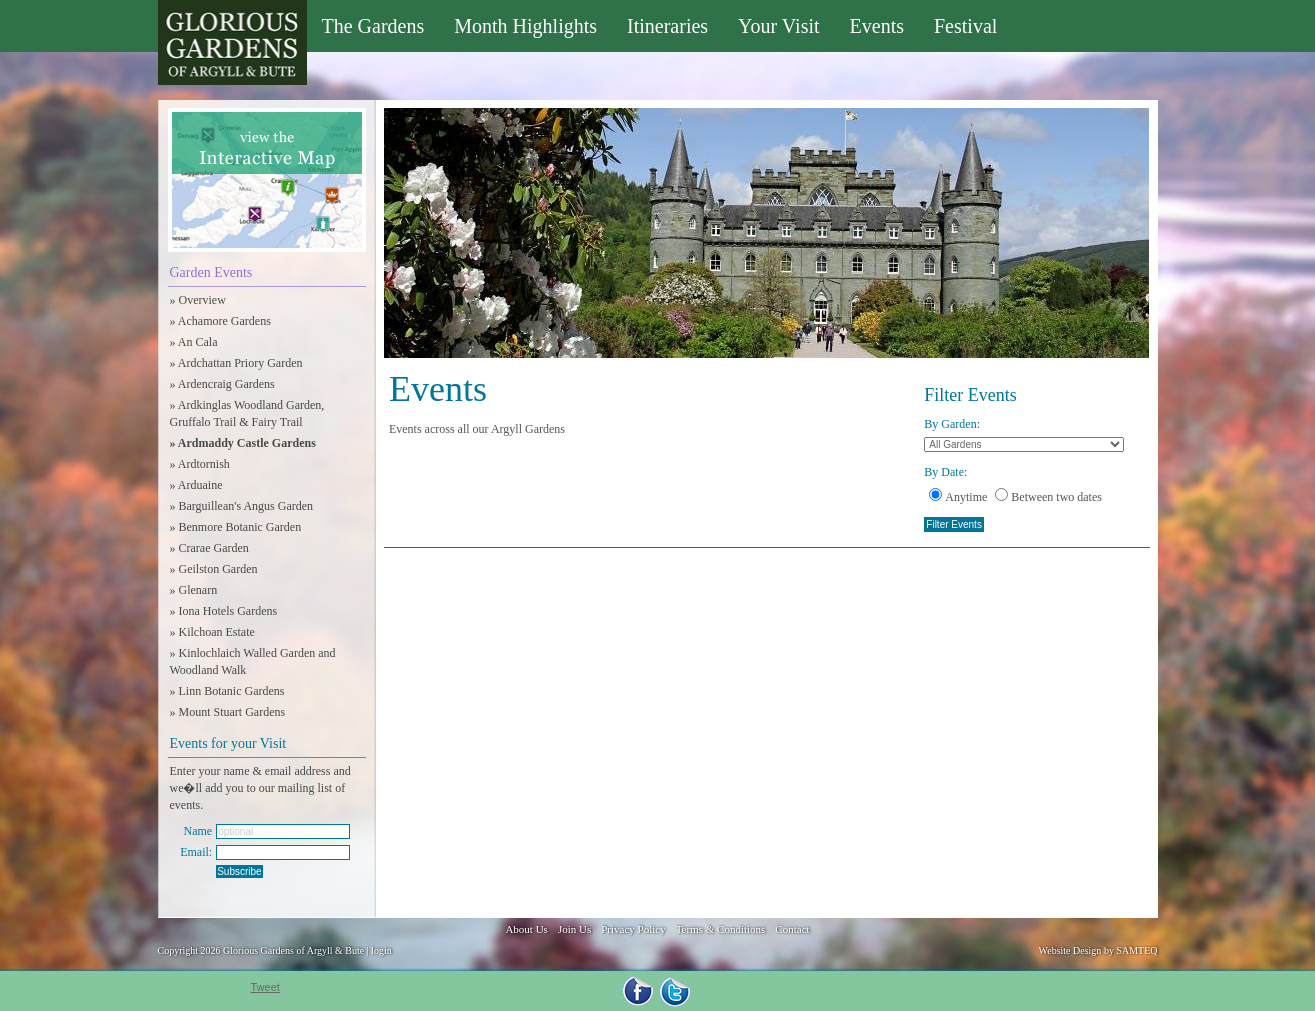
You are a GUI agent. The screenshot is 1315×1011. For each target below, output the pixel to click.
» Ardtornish (200, 464)
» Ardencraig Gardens (222, 384)
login (381, 950)
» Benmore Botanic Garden (236, 527)
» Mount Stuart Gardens (228, 712)
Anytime (958, 497)
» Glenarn (194, 590)
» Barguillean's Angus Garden (242, 506)
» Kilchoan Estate (212, 632)
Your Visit (778, 26)
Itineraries (667, 26)
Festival (965, 26)
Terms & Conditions (721, 929)
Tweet (265, 987)
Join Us (574, 929)
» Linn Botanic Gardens (227, 691)
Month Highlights (525, 26)
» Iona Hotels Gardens (224, 611)
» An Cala (194, 342)
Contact (792, 929)
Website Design (1070, 950)
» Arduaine (196, 485)
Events (877, 26)
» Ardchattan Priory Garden (236, 363)
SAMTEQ (1136, 950)
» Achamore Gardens (220, 321)
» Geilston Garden (214, 569)
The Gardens (373, 26)
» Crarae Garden (209, 548)
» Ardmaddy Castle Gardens (243, 443)
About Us (526, 929)
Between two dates (1048, 497)
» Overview (198, 300)
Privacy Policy (633, 929)
